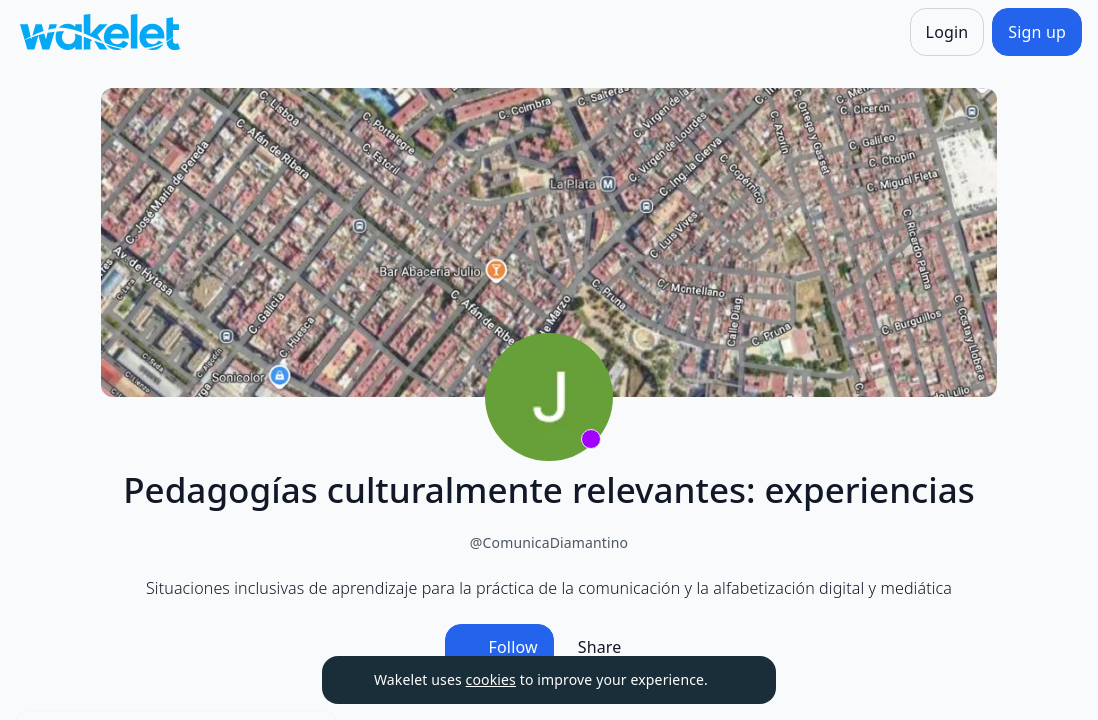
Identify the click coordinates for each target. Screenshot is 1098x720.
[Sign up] (1037, 32)
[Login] (947, 32)
